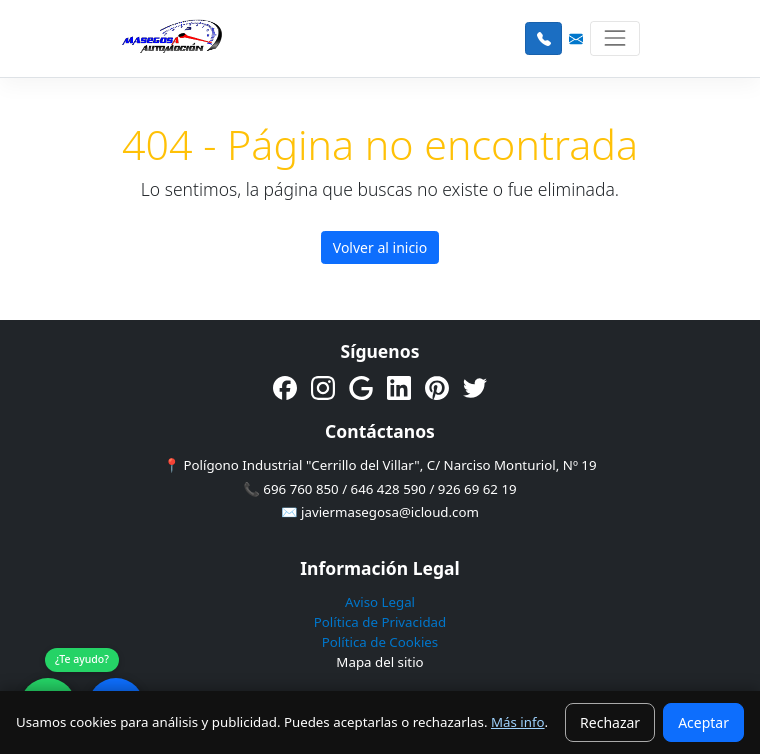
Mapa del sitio (379, 662)
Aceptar (703, 722)
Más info (518, 722)
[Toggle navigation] (614, 38)
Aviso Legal (380, 602)
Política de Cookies (380, 642)
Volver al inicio (380, 247)
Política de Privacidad (380, 622)
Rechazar (610, 722)
